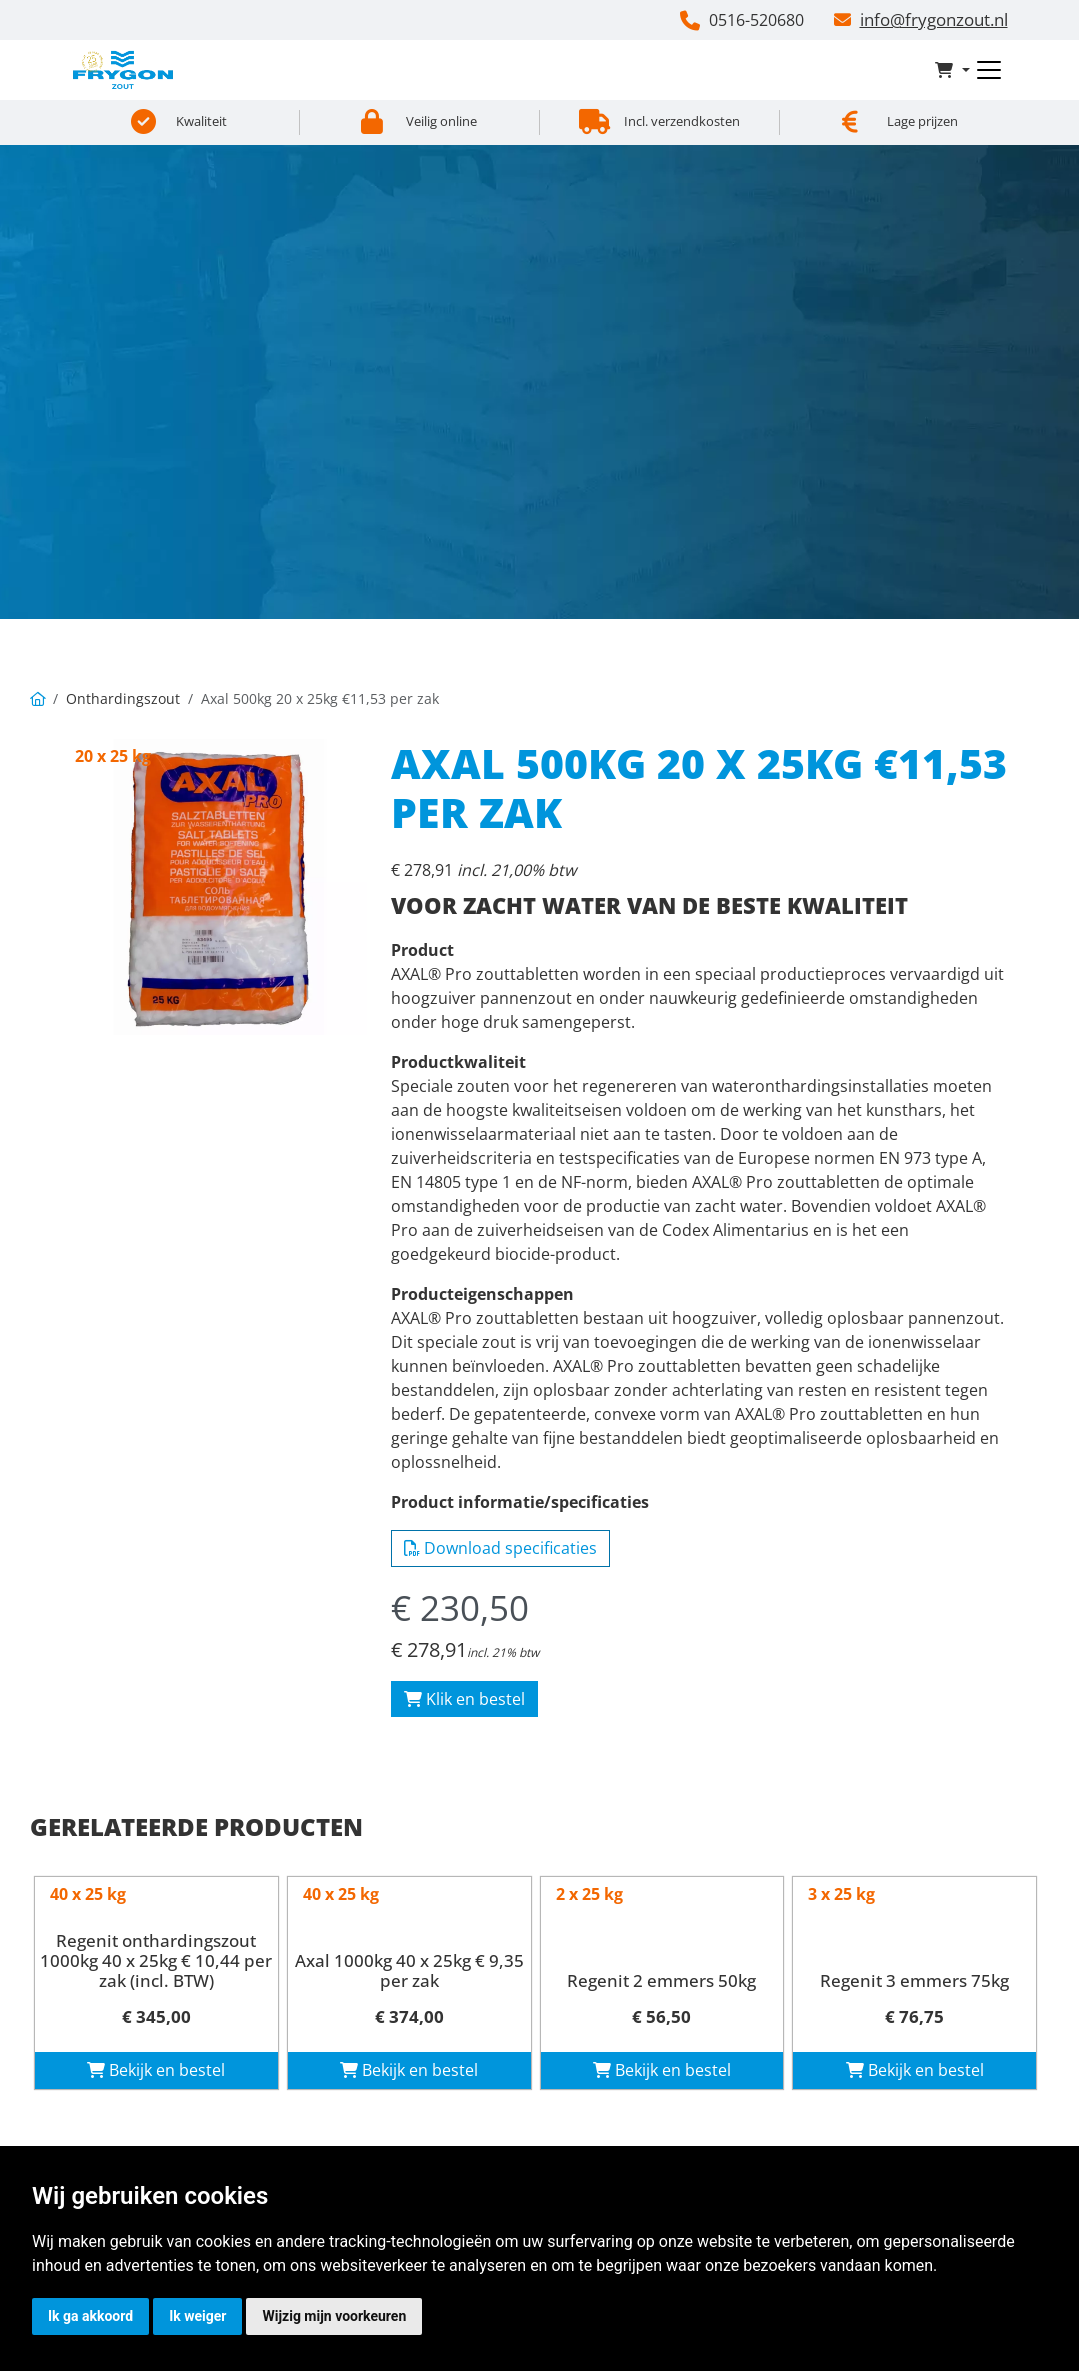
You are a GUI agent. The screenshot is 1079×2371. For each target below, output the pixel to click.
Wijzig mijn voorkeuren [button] (334, 2316)
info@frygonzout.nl (934, 19)
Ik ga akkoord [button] (90, 2316)
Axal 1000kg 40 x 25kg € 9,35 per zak (409, 1970)
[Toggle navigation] (989, 70)
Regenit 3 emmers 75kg (914, 1980)
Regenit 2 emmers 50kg (661, 1980)
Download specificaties (500, 1548)
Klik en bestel (464, 1699)
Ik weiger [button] (197, 2316)
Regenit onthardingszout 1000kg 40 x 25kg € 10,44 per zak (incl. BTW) (156, 1961)
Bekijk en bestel (156, 2070)
